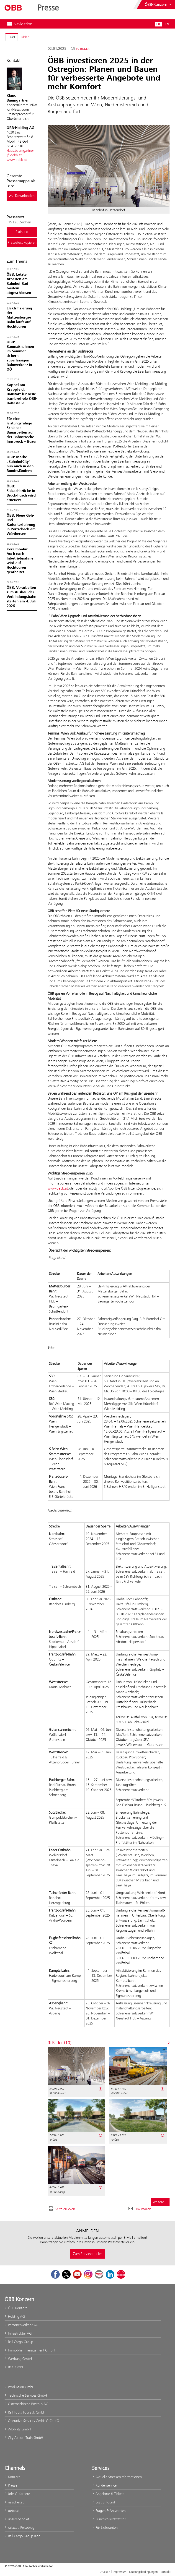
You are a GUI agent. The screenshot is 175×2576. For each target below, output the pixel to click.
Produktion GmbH (19, 2387)
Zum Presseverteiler (87, 2254)
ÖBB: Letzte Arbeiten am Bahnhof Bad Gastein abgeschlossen (19, 283)
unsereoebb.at (17, 2519)
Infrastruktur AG (18, 2333)
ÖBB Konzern (16, 2308)
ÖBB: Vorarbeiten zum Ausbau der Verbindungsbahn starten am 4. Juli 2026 (21, 596)
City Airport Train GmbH (24, 2437)
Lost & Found (103, 2502)
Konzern (12, 2477)
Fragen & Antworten (109, 2510)
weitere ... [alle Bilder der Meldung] (160, 2202)
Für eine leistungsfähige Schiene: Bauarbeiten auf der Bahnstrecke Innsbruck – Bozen (22, 430)
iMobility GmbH (18, 2429)
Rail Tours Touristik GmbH (25, 2412)
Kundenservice (104, 2485)
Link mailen (143, 2209)
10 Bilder (83, 49)
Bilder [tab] (25, 37)
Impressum (119, 2571)
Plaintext (22, 232)
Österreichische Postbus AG (26, 2404)
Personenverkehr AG (21, 2325)
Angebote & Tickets (108, 2494)
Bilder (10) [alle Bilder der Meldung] (59, 2042)
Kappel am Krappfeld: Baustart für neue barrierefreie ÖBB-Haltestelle (22, 394)
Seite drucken (65, 2209)
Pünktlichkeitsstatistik (109, 2519)
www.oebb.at (17, 159)
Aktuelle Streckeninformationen (117, 2477)
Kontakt (165, 2571)
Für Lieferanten (105, 2527)
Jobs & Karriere (17, 2494)
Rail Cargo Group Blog (22, 2536)
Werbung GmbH (18, 2358)
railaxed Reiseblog (19, 2527)
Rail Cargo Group (19, 2342)
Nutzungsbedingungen (143, 2571)
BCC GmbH (14, 2367)
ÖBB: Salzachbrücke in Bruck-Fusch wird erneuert (21, 493)
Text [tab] (11, 37)
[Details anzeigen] (100, 2088)
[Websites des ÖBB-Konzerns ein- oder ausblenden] (158, 4)
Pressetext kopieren (22, 242)
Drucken (105, 2571)
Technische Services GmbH (26, 2395)
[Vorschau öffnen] (109, 166)
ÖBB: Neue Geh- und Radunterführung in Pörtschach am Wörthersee (21, 524)
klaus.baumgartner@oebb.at (20, 152)
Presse (11, 2485)
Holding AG (15, 2316)
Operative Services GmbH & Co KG (32, 2421)
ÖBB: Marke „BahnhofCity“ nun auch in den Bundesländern (20, 464)
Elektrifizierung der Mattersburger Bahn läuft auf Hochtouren (19, 317)
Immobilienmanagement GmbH (30, 2350)
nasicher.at (14, 2502)
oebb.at (12, 2510)
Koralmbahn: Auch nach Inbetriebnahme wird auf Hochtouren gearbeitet (20, 560)
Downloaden (22, 196)
